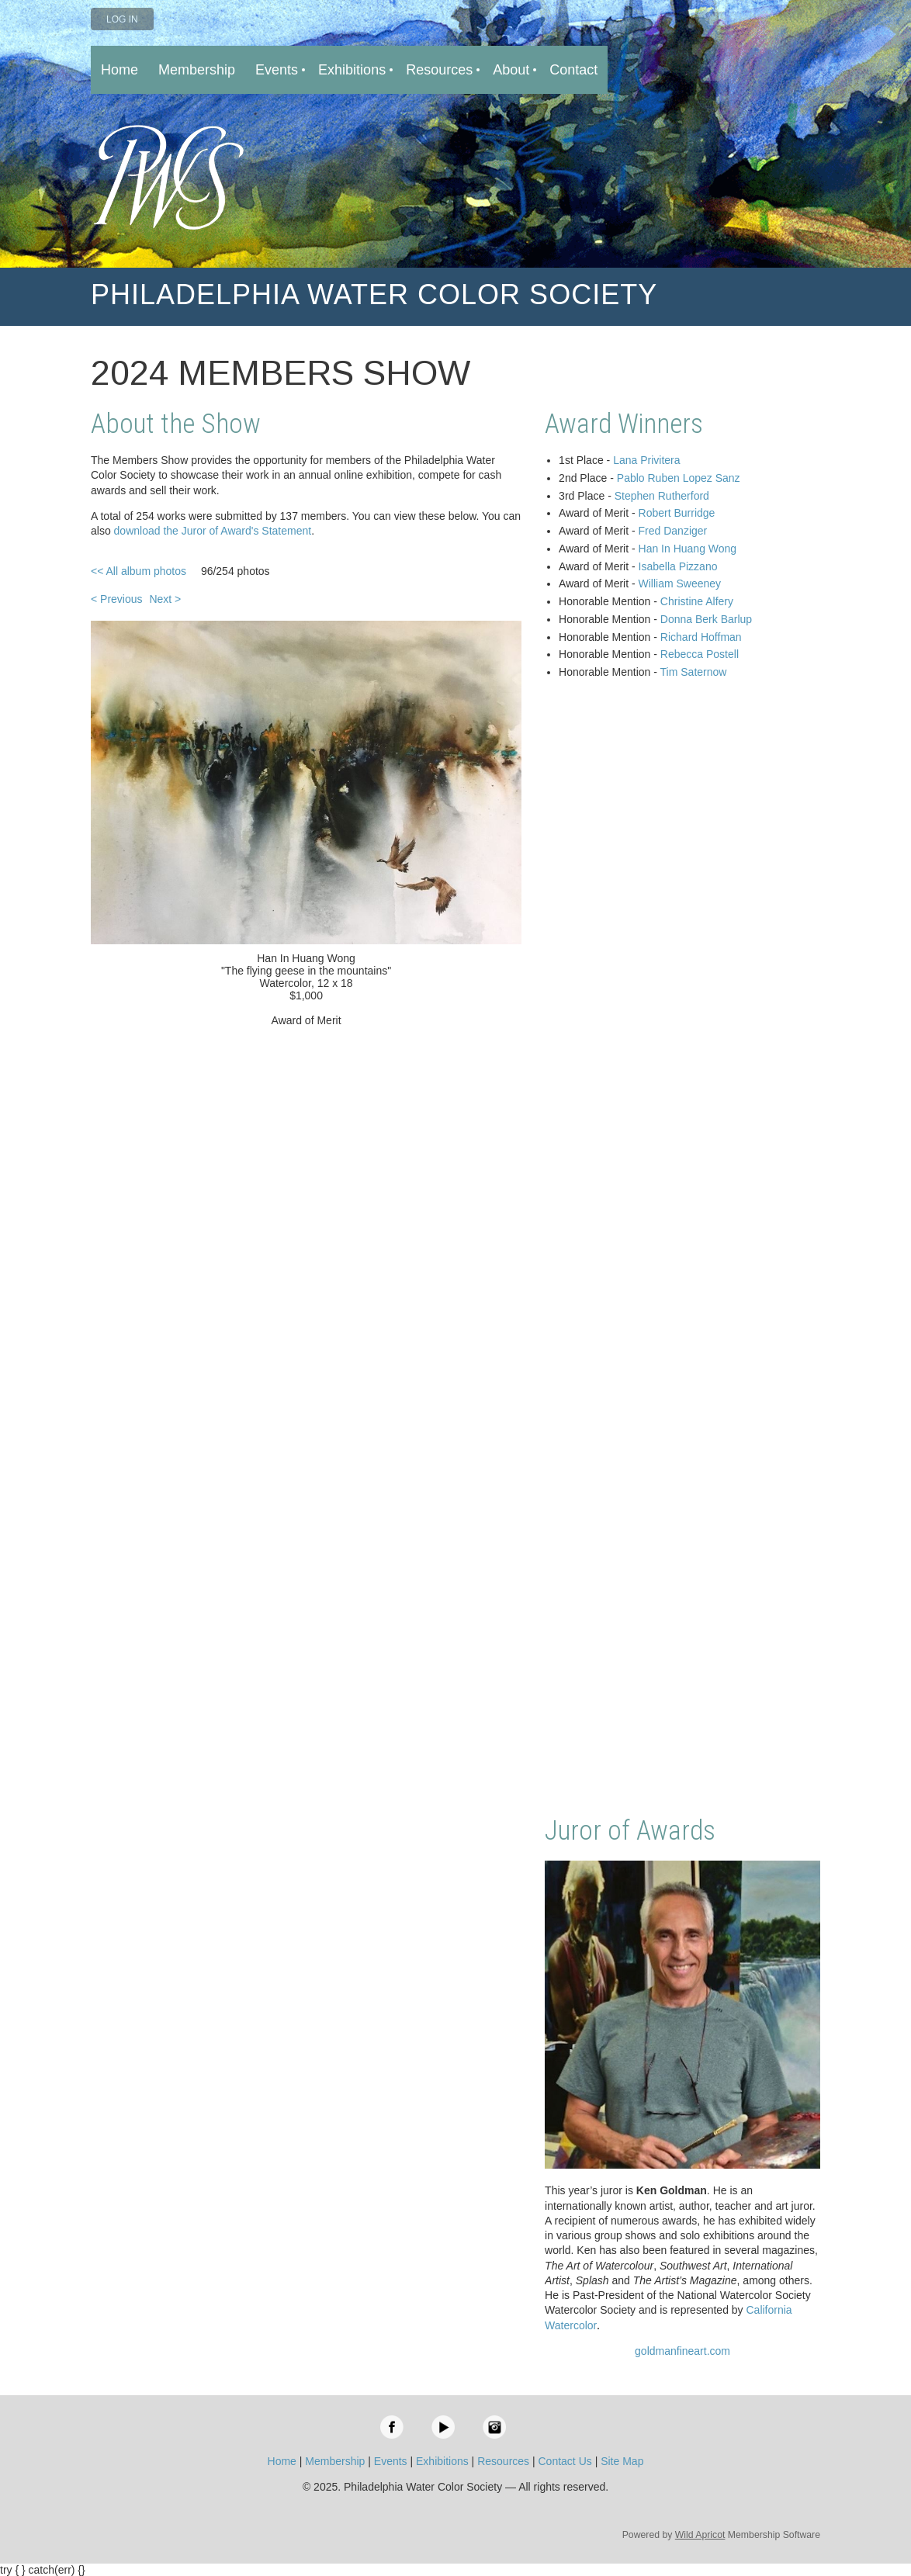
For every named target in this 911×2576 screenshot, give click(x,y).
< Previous (117, 599)
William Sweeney (680, 583)
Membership (335, 2461)
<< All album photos (138, 571)
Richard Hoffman (701, 637)
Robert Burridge (677, 513)
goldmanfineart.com (682, 2351)
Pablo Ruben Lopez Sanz (678, 478)
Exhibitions (442, 2461)
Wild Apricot (700, 2534)
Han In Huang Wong (688, 548)
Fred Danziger (673, 531)
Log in (122, 19)
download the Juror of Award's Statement (213, 531)
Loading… (682, 1249)
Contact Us (565, 2461)
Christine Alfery (696, 601)
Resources (503, 2461)
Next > (165, 599)
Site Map (622, 2461)
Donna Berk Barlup (706, 619)
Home (282, 2461)
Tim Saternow (693, 672)
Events (390, 2461)
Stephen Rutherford (662, 496)
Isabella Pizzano (678, 566)
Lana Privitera (646, 460)
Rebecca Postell (699, 654)
